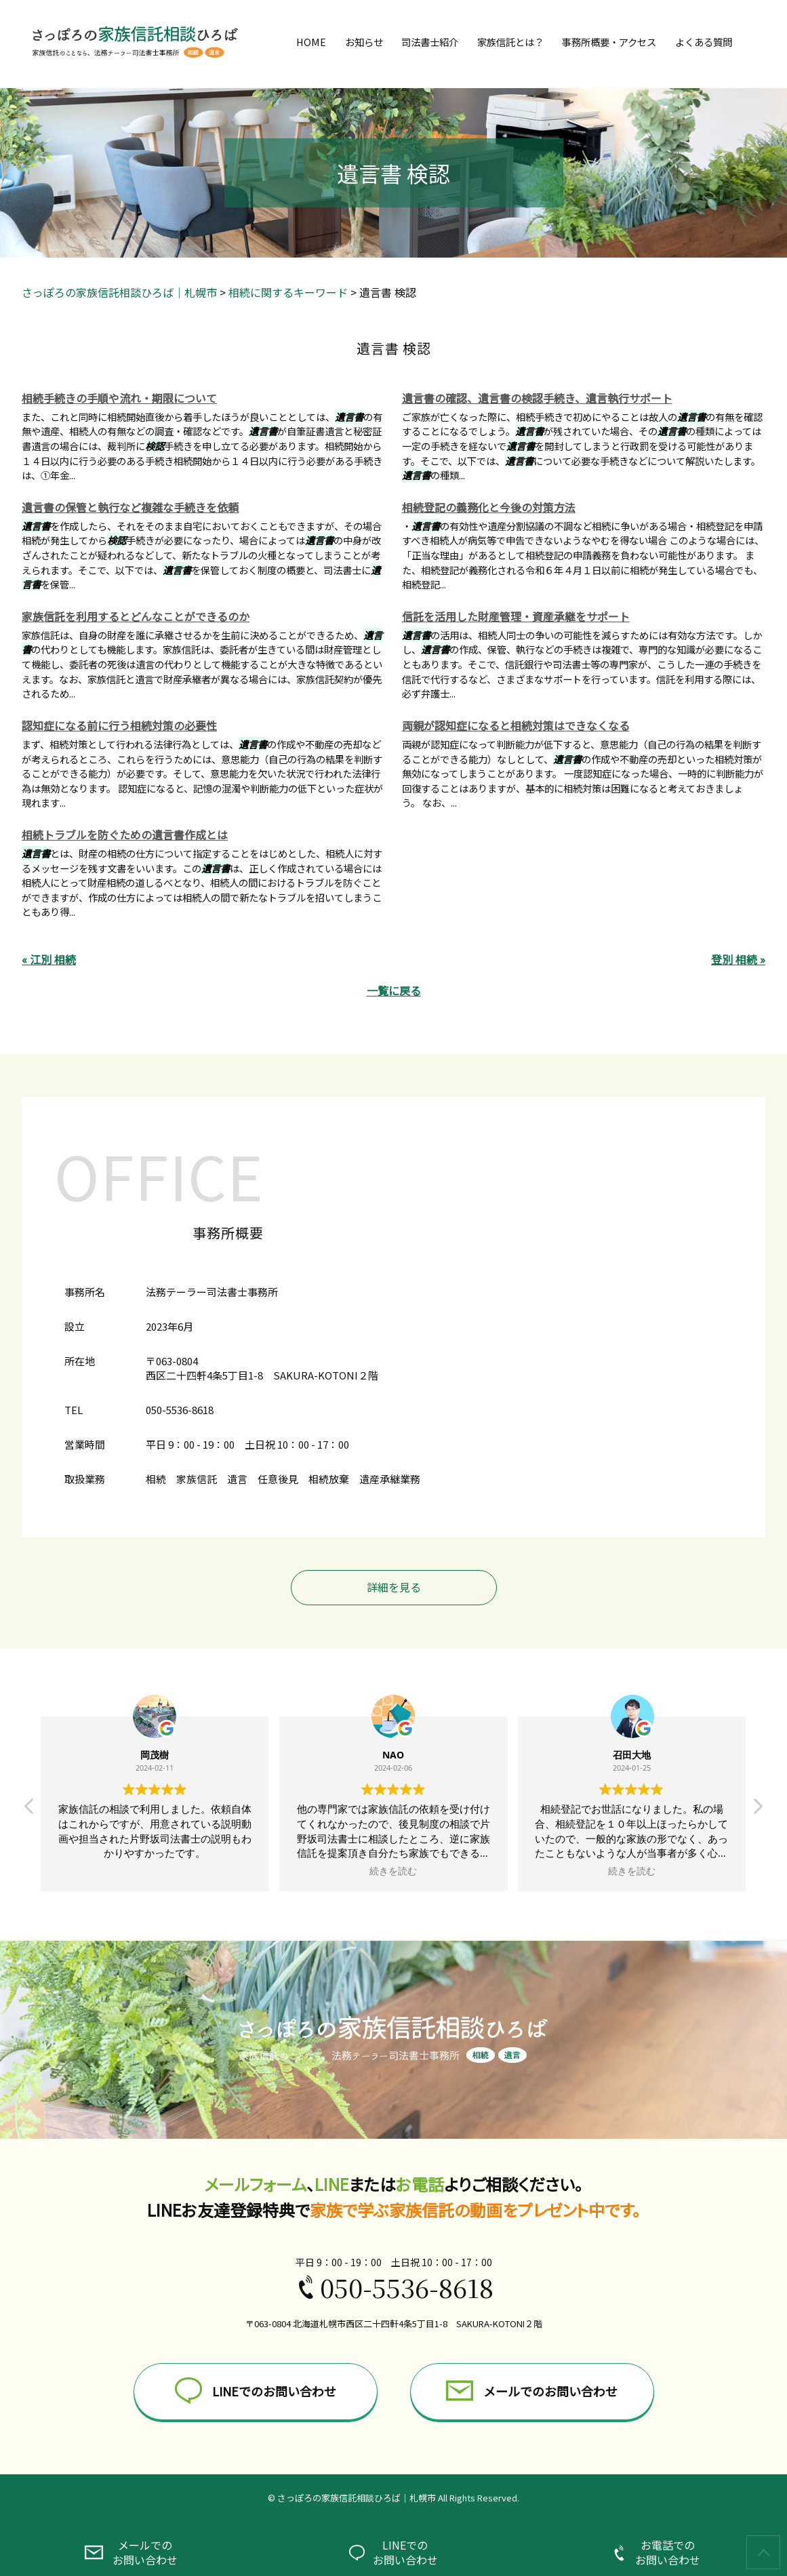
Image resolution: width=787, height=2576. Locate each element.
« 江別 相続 (49, 959)
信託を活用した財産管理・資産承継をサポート (516, 616)
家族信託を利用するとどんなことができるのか (135, 616)
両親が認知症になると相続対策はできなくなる (516, 725)
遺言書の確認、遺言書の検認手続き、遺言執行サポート (537, 398)
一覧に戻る (394, 990)
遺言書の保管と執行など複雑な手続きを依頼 (130, 507)
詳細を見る (394, 1587)
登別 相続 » (738, 959)
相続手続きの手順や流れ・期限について (119, 398)
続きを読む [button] (393, 1871)
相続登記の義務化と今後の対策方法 (489, 507)
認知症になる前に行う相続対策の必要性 (119, 725)
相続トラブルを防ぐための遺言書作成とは (125, 834)
